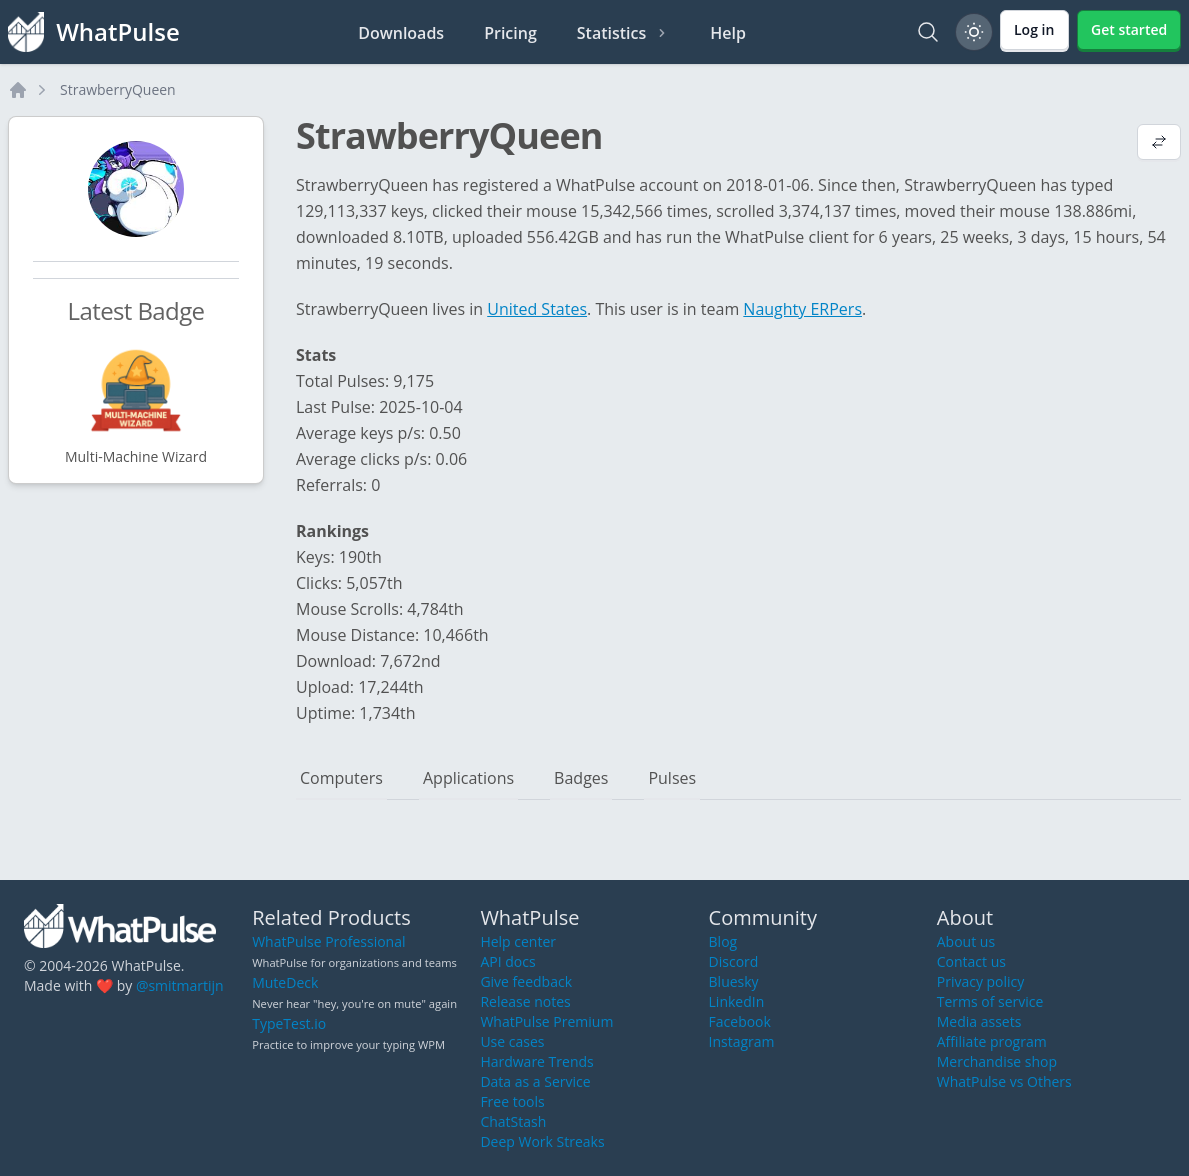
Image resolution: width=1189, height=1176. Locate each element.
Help (728, 33)
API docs (507, 961)
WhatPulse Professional (328, 941)
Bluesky (734, 981)
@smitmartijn (180, 985)
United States (537, 309)
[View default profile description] (1159, 144)
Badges (581, 778)
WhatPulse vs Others (1004, 1081)
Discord (734, 961)
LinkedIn (737, 1001)
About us (966, 941)
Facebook (740, 1021)
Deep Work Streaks (542, 1141)
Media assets (979, 1021)
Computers (341, 778)
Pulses (672, 778)
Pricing (510, 33)
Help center (518, 941)
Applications (468, 778)
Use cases (512, 1041)
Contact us (971, 961)
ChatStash (513, 1121)
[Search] (928, 32)
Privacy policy (981, 981)
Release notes (525, 1001)
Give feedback (526, 981)
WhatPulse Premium (546, 1021)
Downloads (401, 33)
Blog (723, 941)
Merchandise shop (997, 1061)
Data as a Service (535, 1081)
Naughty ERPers (802, 309)
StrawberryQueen (118, 89)
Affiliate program (992, 1041)
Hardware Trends (536, 1061)
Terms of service (990, 1001)
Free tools (512, 1101)
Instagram (742, 1041)
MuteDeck (285, 982)
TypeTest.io (289, 1023)
